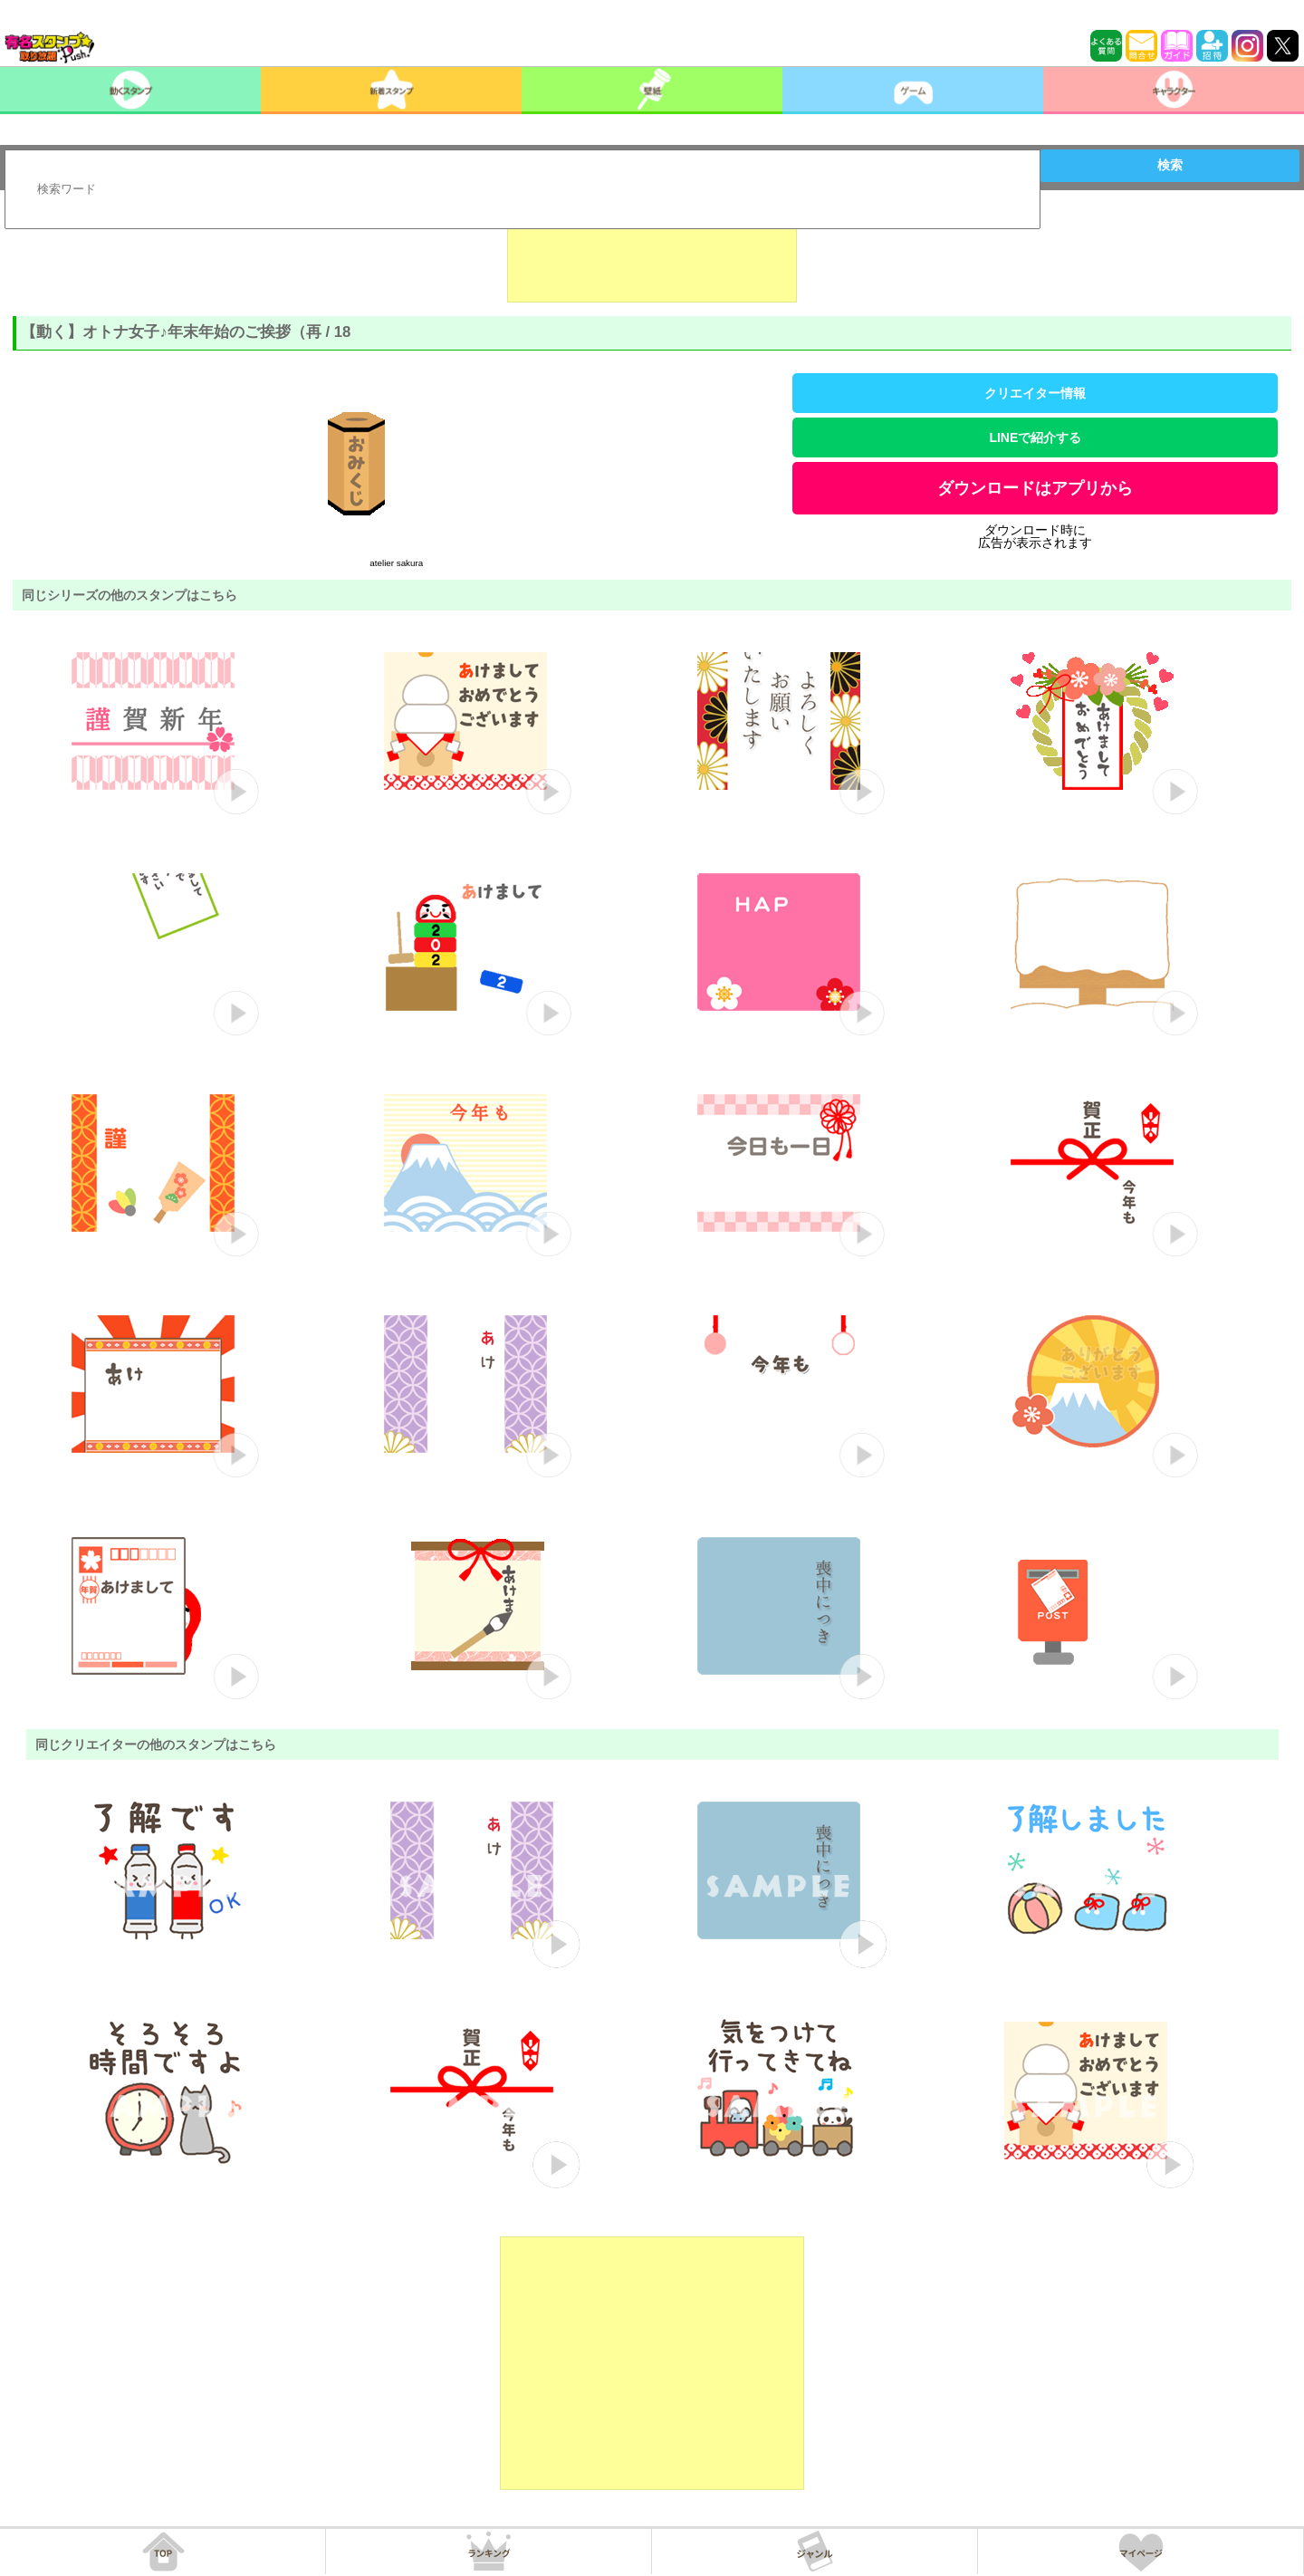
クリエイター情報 (1035, 393)
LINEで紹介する (1035, 437)
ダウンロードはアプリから (1035, 488)
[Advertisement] (652, 257)
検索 (1170, 165)
